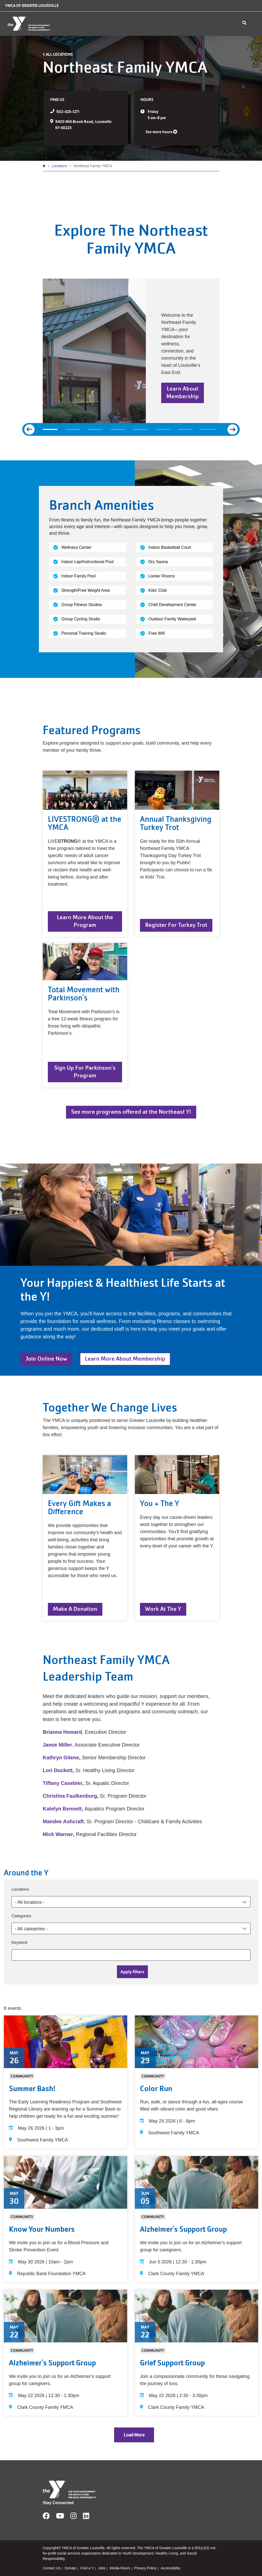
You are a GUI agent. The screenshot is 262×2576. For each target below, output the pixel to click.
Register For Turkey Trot (176, 925)
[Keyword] (131, 1955)
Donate (70, 2568)
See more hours (161, 131)
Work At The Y (163, 1609)
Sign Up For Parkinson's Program (85, 1071)
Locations (59, 166)
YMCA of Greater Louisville (32, 5)
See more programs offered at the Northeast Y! (131, 1111)
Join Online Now (46, 1358)
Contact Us (51, 2568)
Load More (134, 2435)
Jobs (102, 2568)
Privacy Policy (145, 2568)
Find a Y (87, 2568)
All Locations (59, 54)
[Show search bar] (244, 23)
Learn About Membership (182, 392)
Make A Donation (75, 1609)
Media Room (120, 2568)
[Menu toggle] (254, 22)
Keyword (19, 1942)
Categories (21, 1916)
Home (45, 166)
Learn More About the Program (85, 921)
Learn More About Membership (125, 1358)
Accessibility (170, 2568)
